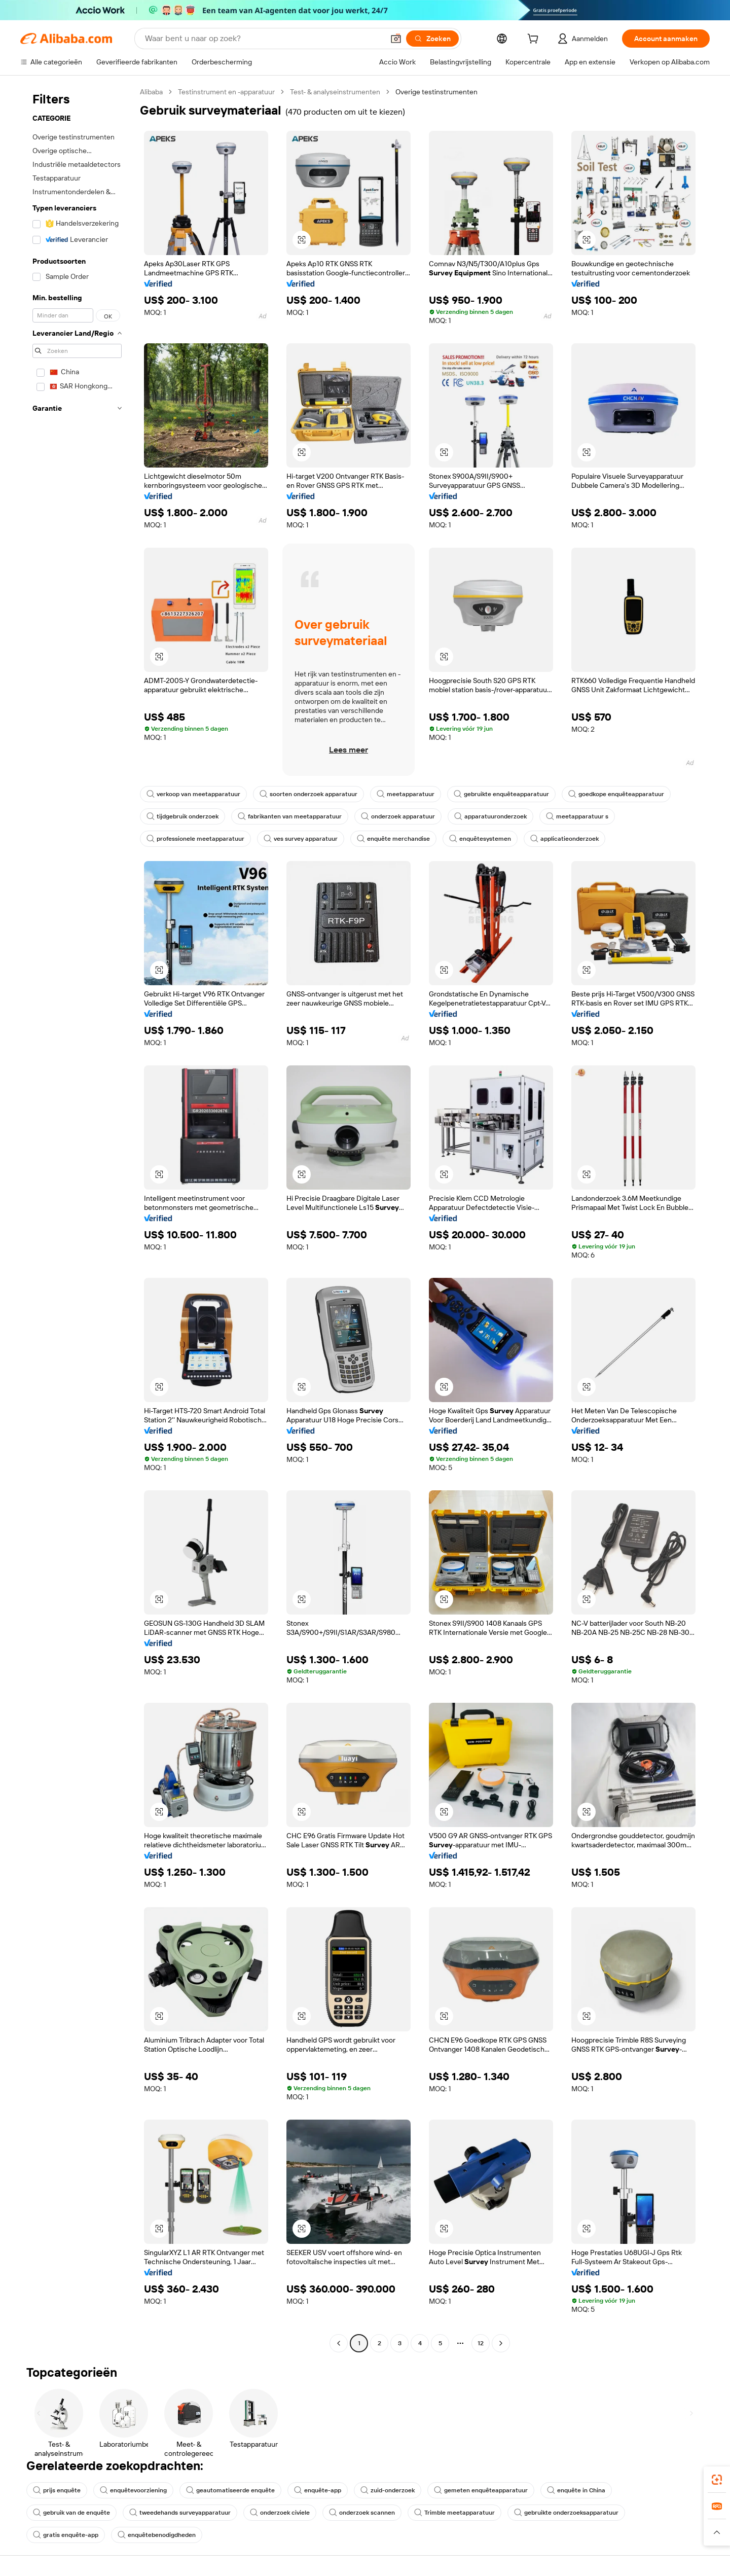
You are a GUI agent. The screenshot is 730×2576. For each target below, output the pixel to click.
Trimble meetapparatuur (454, 2513)
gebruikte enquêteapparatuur (501, 794)
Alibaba (151, 92)
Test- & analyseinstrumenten (335, 92)
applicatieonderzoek (564, 839)
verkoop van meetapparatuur (193, 794)
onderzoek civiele (280, 2513)
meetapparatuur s (577, 816)
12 (481, 2343)
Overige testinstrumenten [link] (436, 92)
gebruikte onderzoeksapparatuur (566, 2513)
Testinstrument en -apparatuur (226, 92)
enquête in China (576, 2490)
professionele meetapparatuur (195, 839)
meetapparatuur (405, 794)
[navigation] (77, 1218)
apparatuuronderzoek (490, 816)
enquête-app (317, 2490)
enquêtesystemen (480, 839)
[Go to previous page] (339, 2343)
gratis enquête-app (65, 2535)
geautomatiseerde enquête (230, 2490)
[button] (396, 38)
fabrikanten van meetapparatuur (290, 816)
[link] (717, 2479)
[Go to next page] (501, 2343)
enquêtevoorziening (133, 2490)
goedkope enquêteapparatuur (616, 794)
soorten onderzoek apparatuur (308, 794)
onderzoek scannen (362, 2513)
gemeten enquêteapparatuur (481, 2490)
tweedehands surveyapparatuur (180, 2513)
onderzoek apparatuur (398, 816)
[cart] (534, 40)
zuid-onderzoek (387, 2490)
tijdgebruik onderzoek (182, 816)
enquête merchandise (393, 839)
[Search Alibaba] (263, 38)
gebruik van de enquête (71, 2513)
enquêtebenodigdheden (157, 2535)
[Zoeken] (432, 38)
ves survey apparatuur (301, 839)
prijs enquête (57, 2490)
